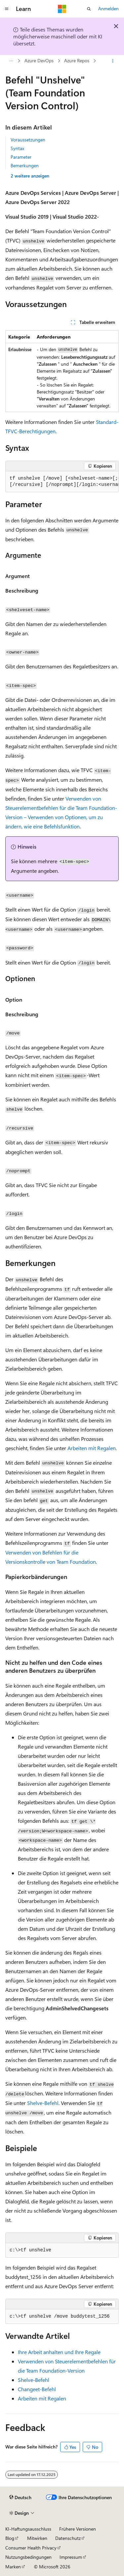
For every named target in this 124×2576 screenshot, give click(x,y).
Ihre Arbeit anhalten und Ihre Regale (59, 2351)
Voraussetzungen (28, 139)
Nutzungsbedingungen (28, 2557)
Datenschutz (68, 2538)
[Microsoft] (62, 9)
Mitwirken (37, 2538)
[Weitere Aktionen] (113, 61)
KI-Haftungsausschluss (28, 2529)
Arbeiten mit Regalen (91, 1448)
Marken (13, 2566)
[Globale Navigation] (6, 9)
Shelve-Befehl (43, 2102)
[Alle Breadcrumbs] (11, 61)
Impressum (71, 2557)
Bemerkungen (25, 165)
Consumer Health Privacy (31, 2548)
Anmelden (108, 8)
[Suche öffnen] (89, 9)
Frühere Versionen (77, 2529)
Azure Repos (35, 61)
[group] (62, 481)
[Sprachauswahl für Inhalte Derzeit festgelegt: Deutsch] (20, 2497)
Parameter (21, 157)
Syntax (17, 148)
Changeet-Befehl (37, 2389)
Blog (9, 2538)
